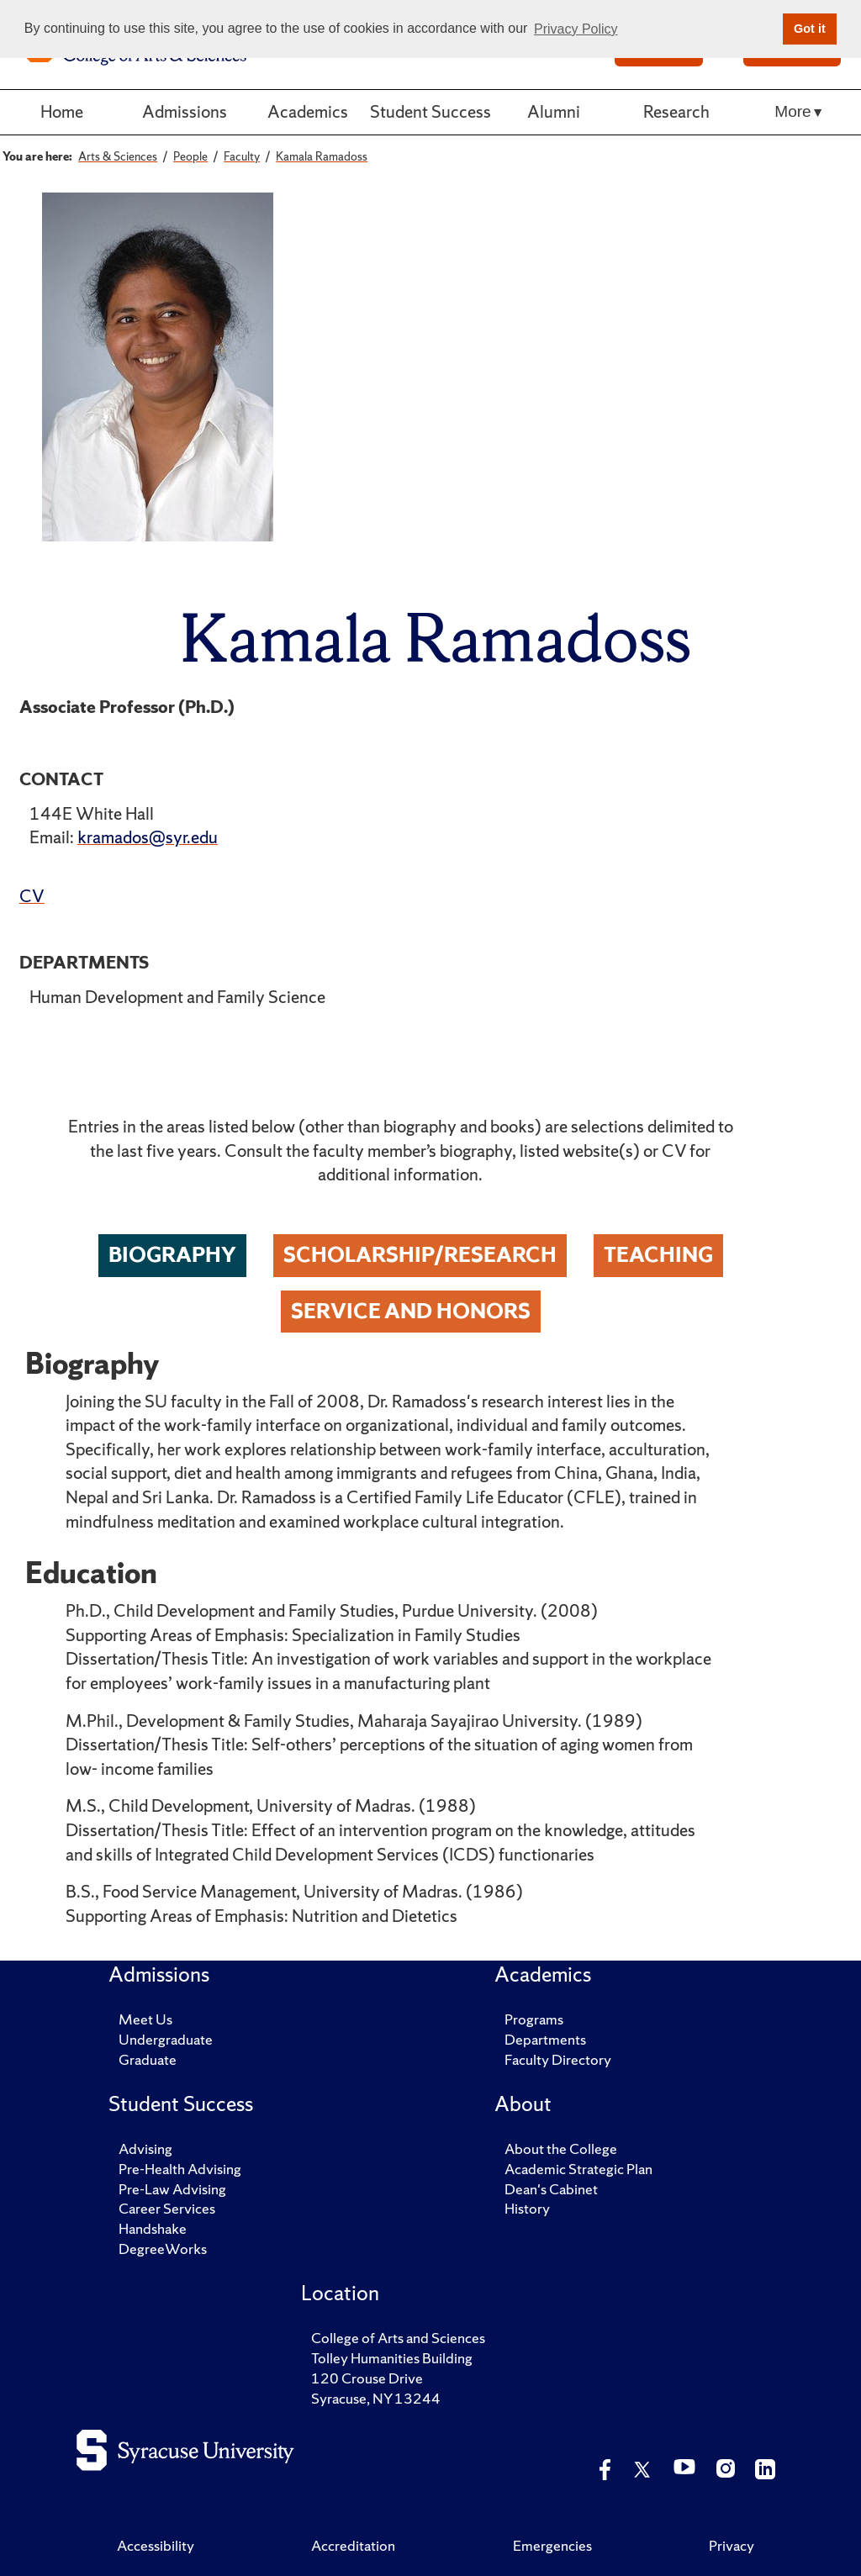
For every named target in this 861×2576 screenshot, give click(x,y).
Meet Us (145, 2019)
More (792, 111)
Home (61, 111)
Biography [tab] (172, 1255)
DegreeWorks (163, 2248)
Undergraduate (166, 2039)
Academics (307, 111)
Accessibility (155, 2545)
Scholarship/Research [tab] (420, 1255)
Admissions (184, 111)
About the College (560, 2148)
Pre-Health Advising (180, 2168)
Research (676, 111)
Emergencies (552, 2545)
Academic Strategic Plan (578, 2168)
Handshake (153, 2228)
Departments (545, 2039)
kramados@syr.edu (147, 837)
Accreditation (353, 2545)
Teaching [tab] (658, 1255)
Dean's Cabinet (551, 2189)
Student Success (430, 111)
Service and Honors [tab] (411, 1311)
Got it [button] (810, 28)
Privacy (731, 2545)
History (527, 2208)
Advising (145, 2148)
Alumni (553, 111)
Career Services (167, 2208)
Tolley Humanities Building (392, 2357)
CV (32, 895)
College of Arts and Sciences (398, 2337)
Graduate (148, 2059)
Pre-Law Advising (172, 2189)
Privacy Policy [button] (576, 29)
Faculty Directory (557, 2059)
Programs (533, 2019)
